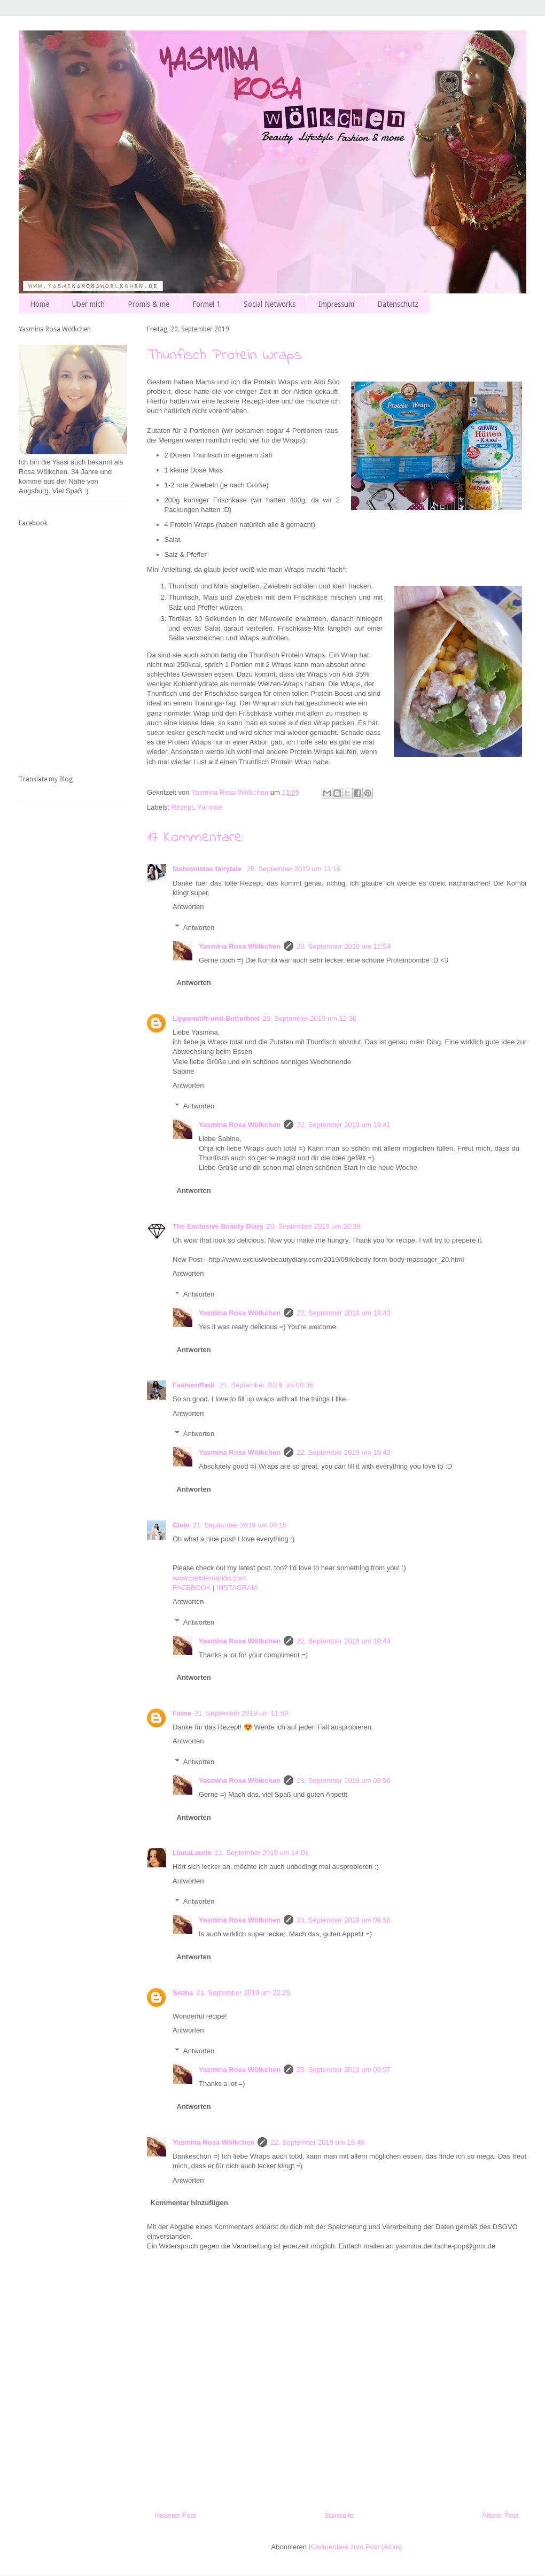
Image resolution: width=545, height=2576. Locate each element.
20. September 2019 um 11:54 (344, 946)
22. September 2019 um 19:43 (344, 1452)
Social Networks (269, 304)
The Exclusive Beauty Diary (218, 1226)
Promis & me (148, 304)
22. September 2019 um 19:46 (317, 2142)
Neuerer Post (175, 2515)
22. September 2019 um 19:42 (344, 1313)
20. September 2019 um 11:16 (294, 869)
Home (39, 304)
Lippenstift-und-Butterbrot (216, 1018)
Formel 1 (206, 304)
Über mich (88, 304)
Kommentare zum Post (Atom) (355, 2547)
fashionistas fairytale (208, 869)
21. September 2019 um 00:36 (267, 1385)
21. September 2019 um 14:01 (262, 1853)
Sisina (183, 1993)
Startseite (339, 2515)
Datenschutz (397, 304)
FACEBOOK (192, 1588)
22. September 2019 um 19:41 (344, 1125)
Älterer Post (500, 2515)
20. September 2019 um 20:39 (314, 1226)
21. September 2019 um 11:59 (241, 1713)
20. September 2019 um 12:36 (309, 1018)
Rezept (182, 807)
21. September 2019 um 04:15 (240, 1525)
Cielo (181, 1525)
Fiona (182, 1713)
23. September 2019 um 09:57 (344, 2070)
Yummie (209, 807)
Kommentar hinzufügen (189, 2203)
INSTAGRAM (236, 1588)
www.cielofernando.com (209, 1578)
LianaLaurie (192, 1853)
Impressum (336, 304)
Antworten (188, 907)
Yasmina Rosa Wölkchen (240, 946)
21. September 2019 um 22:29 (243, 1993)
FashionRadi (194, 1385)
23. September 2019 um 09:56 (344, 1780)
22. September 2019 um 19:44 (344, 1641)
